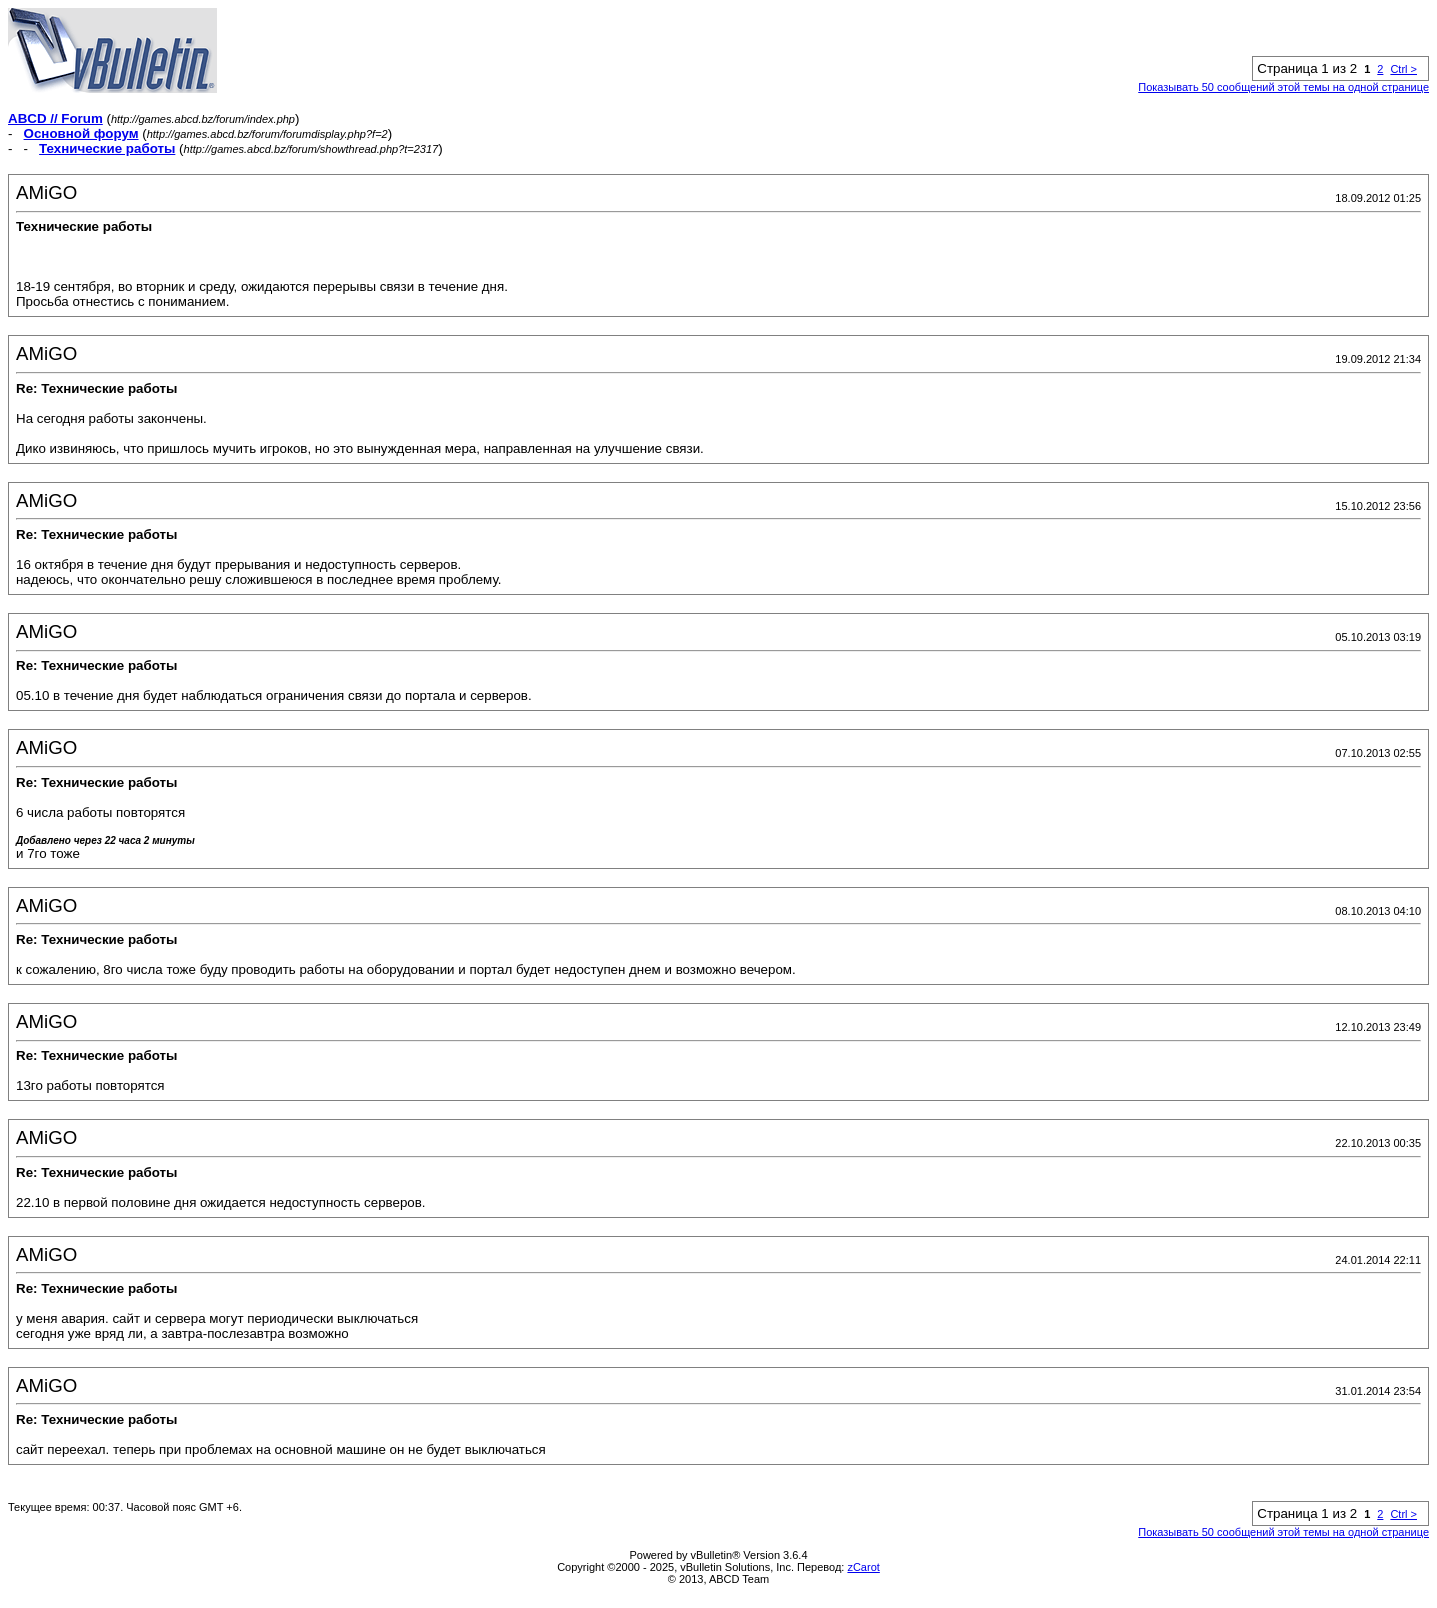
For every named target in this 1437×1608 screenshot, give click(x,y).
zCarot (863, 1567)
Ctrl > (1403, 69)
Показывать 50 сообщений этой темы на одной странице (1283, 87)
